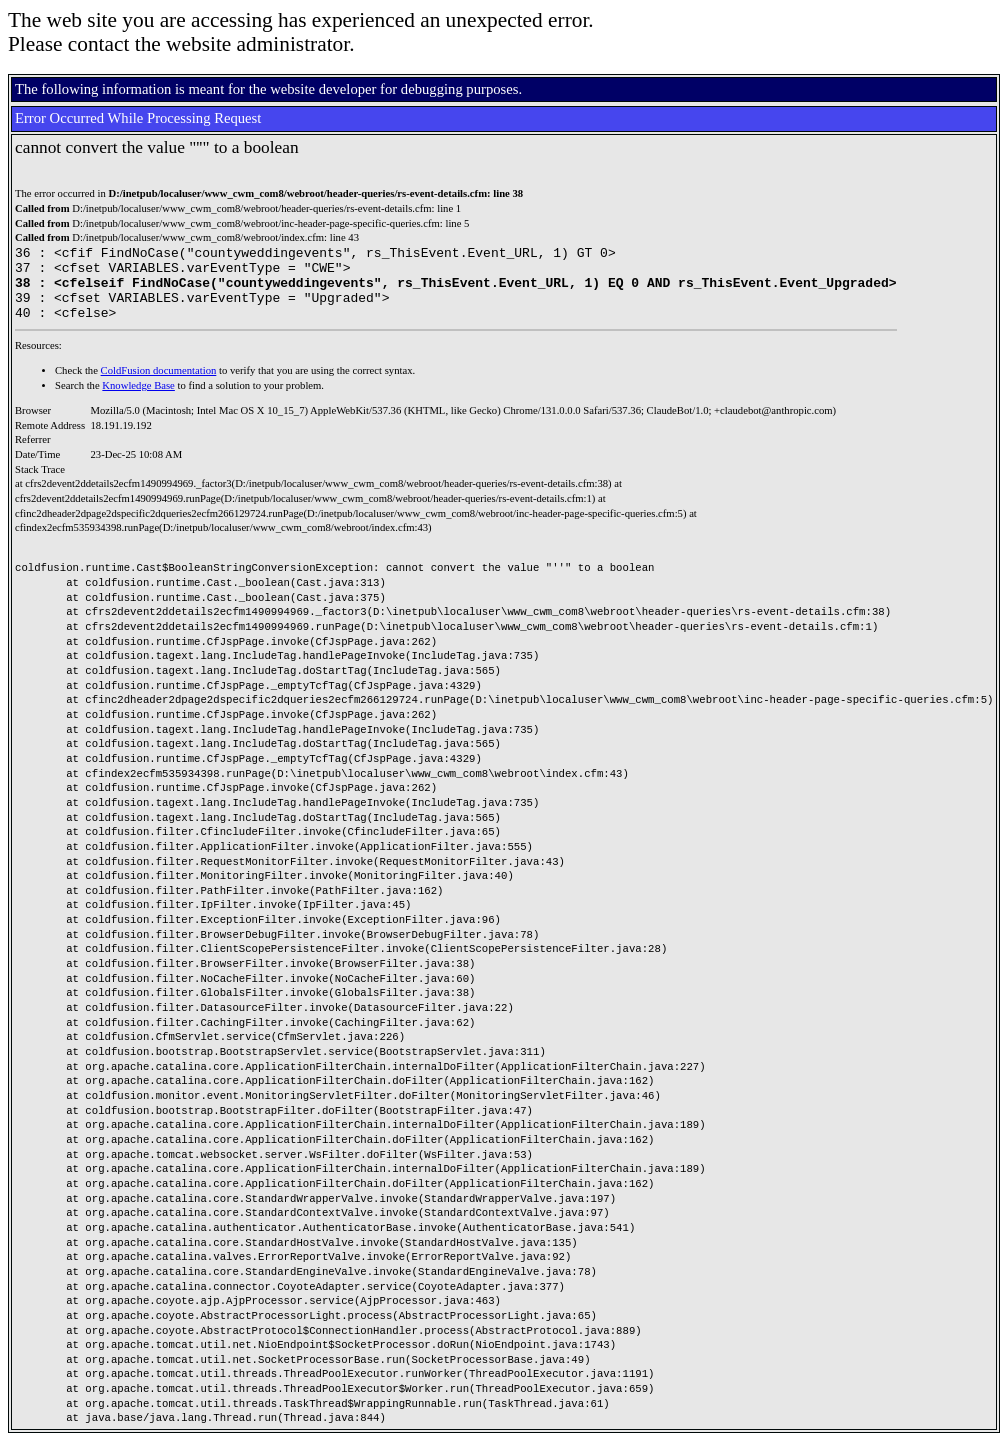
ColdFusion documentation (159, 385)
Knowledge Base (138, 400)
